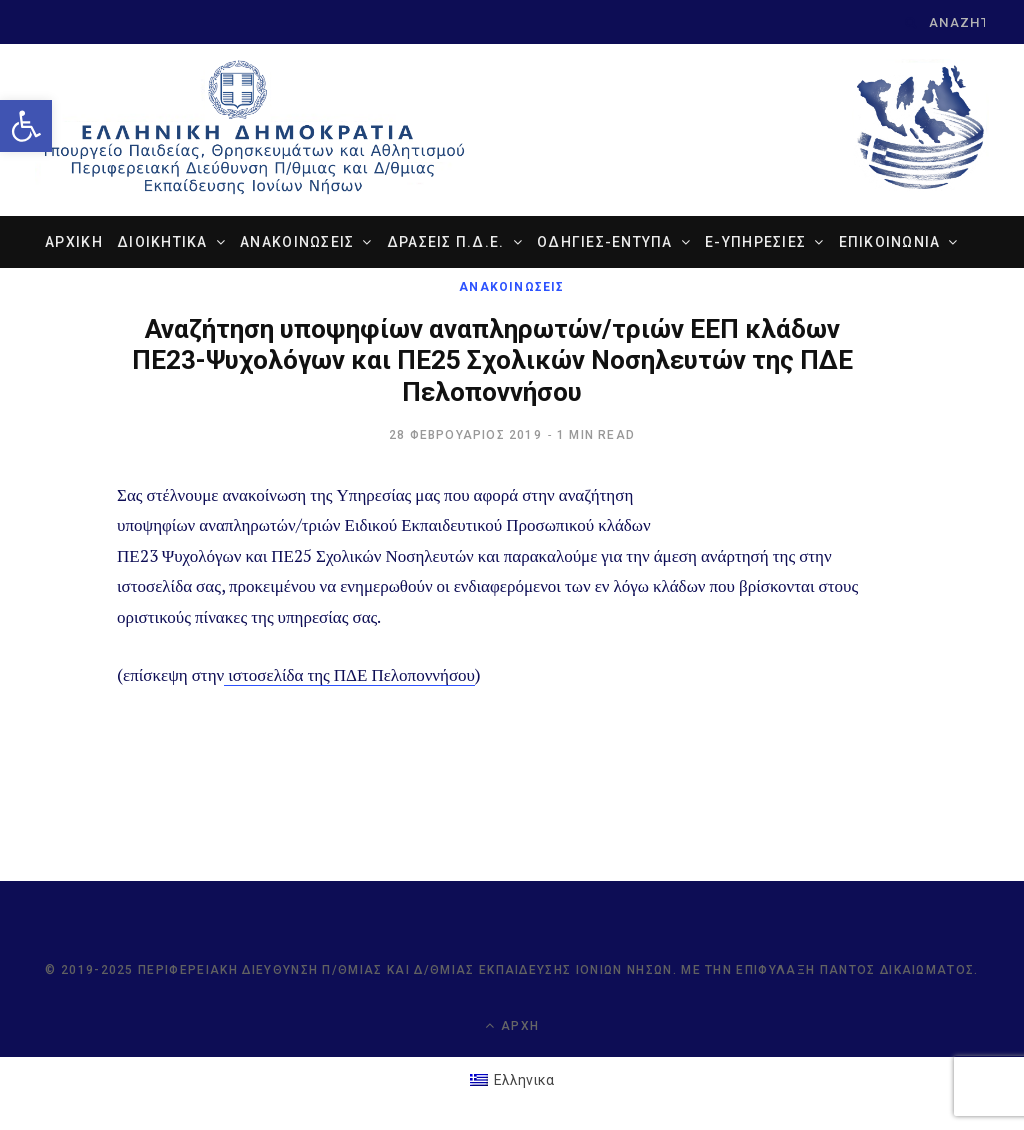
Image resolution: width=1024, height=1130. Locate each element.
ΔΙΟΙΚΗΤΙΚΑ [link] (162, 243)
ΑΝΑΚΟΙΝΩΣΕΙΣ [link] (297, 243)
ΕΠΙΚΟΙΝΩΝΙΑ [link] (890, 243)
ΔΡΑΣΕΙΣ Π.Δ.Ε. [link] (446, 243)
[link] (26, 126)
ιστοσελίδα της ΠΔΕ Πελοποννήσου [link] (349, 674)
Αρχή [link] (512, 1026)
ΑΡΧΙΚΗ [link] (74, 243)
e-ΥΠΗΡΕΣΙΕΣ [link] (755, 243)
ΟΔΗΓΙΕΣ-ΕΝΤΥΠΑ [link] (605, 243)
